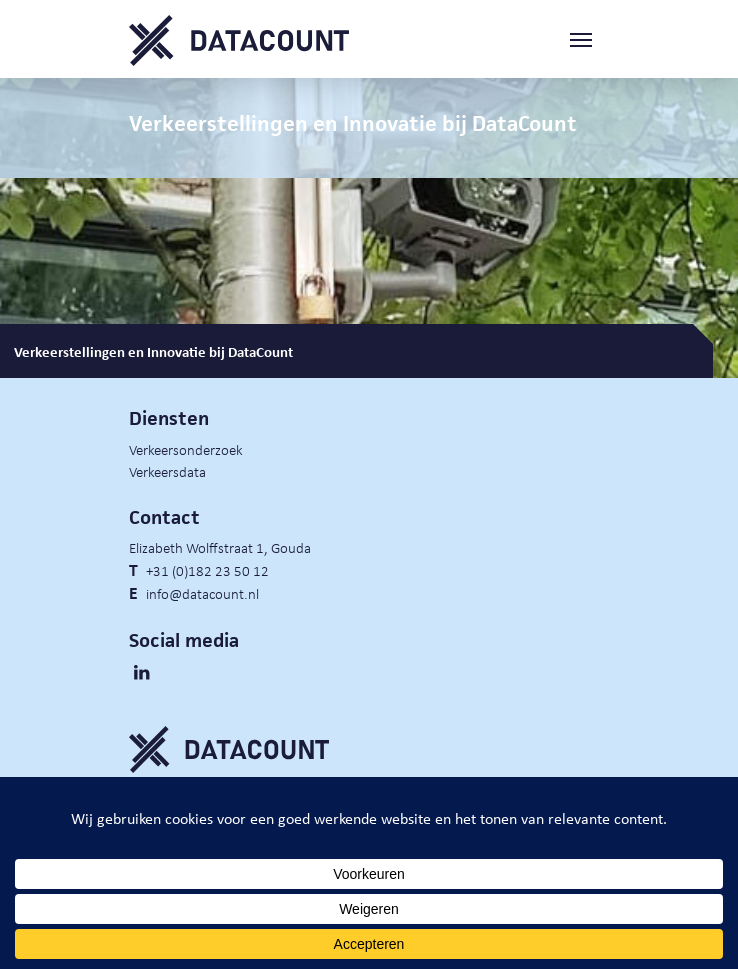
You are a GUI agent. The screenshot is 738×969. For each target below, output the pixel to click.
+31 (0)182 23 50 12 (207, 570)
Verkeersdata (167, 471)
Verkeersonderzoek (186, 449)
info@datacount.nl (202, 593)
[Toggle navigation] (589, 40)
